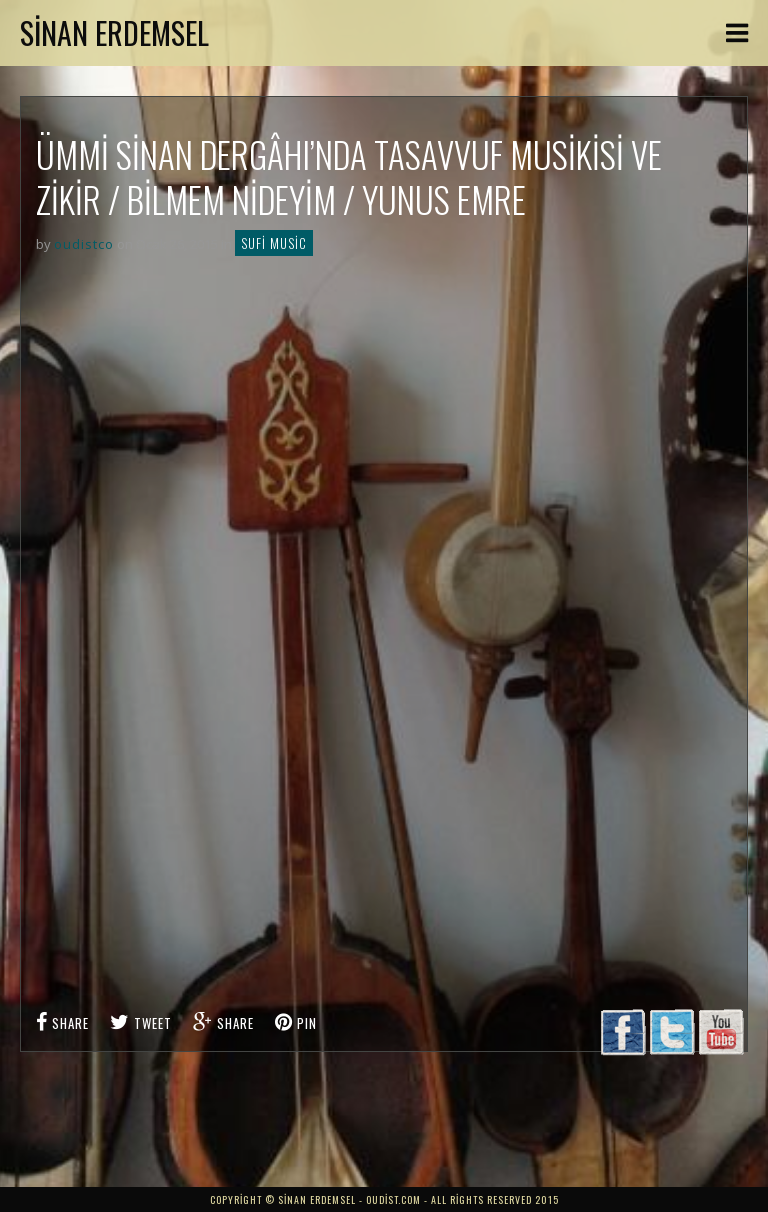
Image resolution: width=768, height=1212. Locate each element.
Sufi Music (274, 243)
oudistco (84, 244)
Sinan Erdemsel (114, 32)
